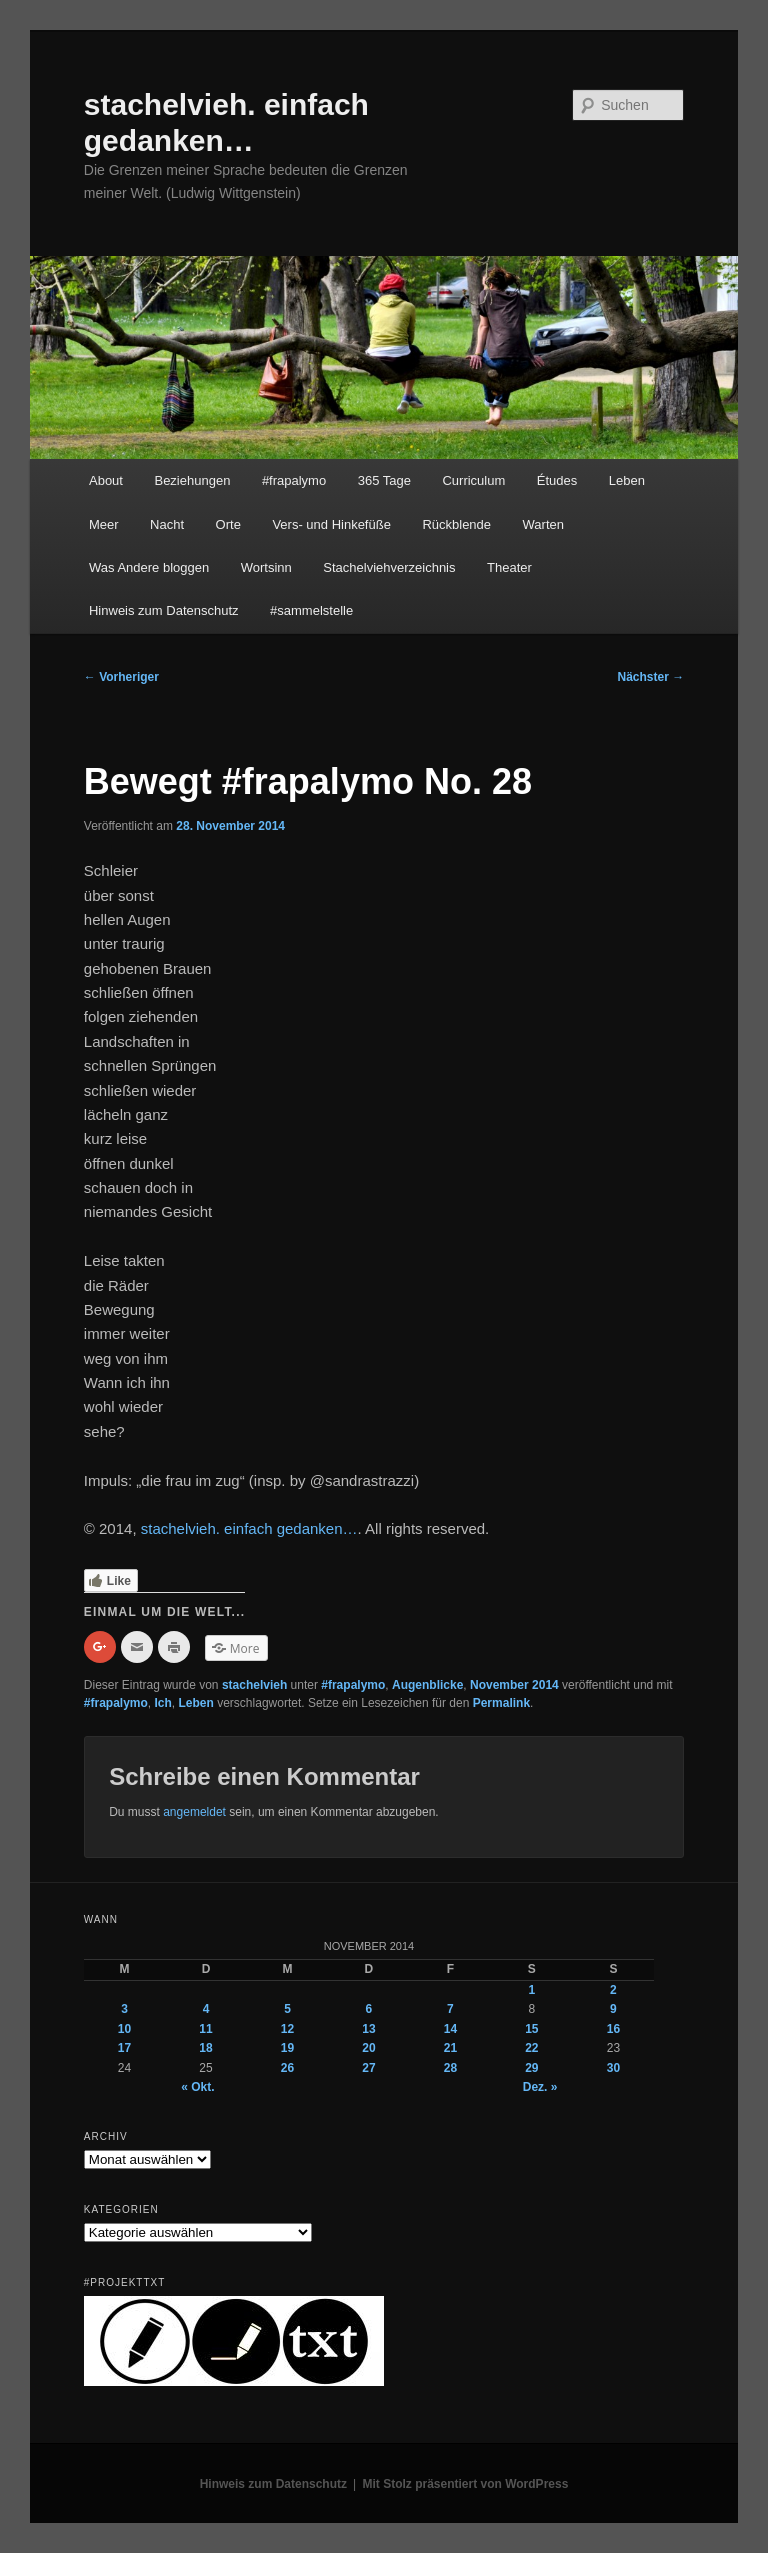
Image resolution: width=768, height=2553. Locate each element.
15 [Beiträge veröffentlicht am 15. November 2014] (531, 2029)
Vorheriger (121, 677)
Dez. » (540, 2087)
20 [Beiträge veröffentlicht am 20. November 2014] (368, 2048)
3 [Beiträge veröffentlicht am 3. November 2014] (124, 2009)
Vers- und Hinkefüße (331, 524)
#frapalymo (294, 480)
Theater (509, 567)
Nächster (651, 677)
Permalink (501, 1703)
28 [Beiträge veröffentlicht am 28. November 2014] (450, 2068)
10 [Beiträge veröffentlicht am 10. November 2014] (124, 2029)
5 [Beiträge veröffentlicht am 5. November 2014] (287, 2009)
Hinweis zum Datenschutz (164, 610)
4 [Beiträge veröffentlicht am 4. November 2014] (206, 2009)
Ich (163, 1703)
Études (557, 480)
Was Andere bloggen (149, 567)
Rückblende (456, 524)
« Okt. (197, 2087)
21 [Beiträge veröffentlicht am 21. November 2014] (450, 2048)
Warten (543, 524)
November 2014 (514, 1685)
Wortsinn (266, 567)
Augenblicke (427, 1685)
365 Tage (384, 480)
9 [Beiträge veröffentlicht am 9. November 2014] (613, 2009)
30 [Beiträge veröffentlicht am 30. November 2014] (613, 2068)
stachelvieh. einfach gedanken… (249, 1528)
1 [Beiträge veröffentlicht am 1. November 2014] (532, 1990)
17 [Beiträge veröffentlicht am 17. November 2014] (124, 2048)
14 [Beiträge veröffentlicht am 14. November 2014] (450, 2029)
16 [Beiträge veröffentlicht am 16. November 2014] (613, 2029)
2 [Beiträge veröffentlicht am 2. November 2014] (613, 1990)
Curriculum (473, 480)
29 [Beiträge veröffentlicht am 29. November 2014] (531, 2068)
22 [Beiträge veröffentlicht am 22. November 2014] (531, 2048)
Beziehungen (192, 480)
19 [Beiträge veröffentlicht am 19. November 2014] (287, 2048)
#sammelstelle (311, 610)
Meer (104, 524)
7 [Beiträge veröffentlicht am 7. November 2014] (450, 2009)
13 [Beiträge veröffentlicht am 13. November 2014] (368, 2029)
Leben (627, 480)
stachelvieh (254, 1685)
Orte (228, 524)
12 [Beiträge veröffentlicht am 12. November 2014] (287, 2029)
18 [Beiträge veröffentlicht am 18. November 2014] (205, 2048)
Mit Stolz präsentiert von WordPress (466, 2484)
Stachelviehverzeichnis (389, 567)
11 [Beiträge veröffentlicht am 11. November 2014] (205, 2029)
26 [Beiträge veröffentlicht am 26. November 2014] (287, 2068)
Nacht (167, 524)
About (106, 480)
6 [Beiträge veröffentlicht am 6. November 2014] (369, 2009)
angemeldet (194, 1812)
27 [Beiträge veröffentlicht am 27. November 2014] (368, 2068)
